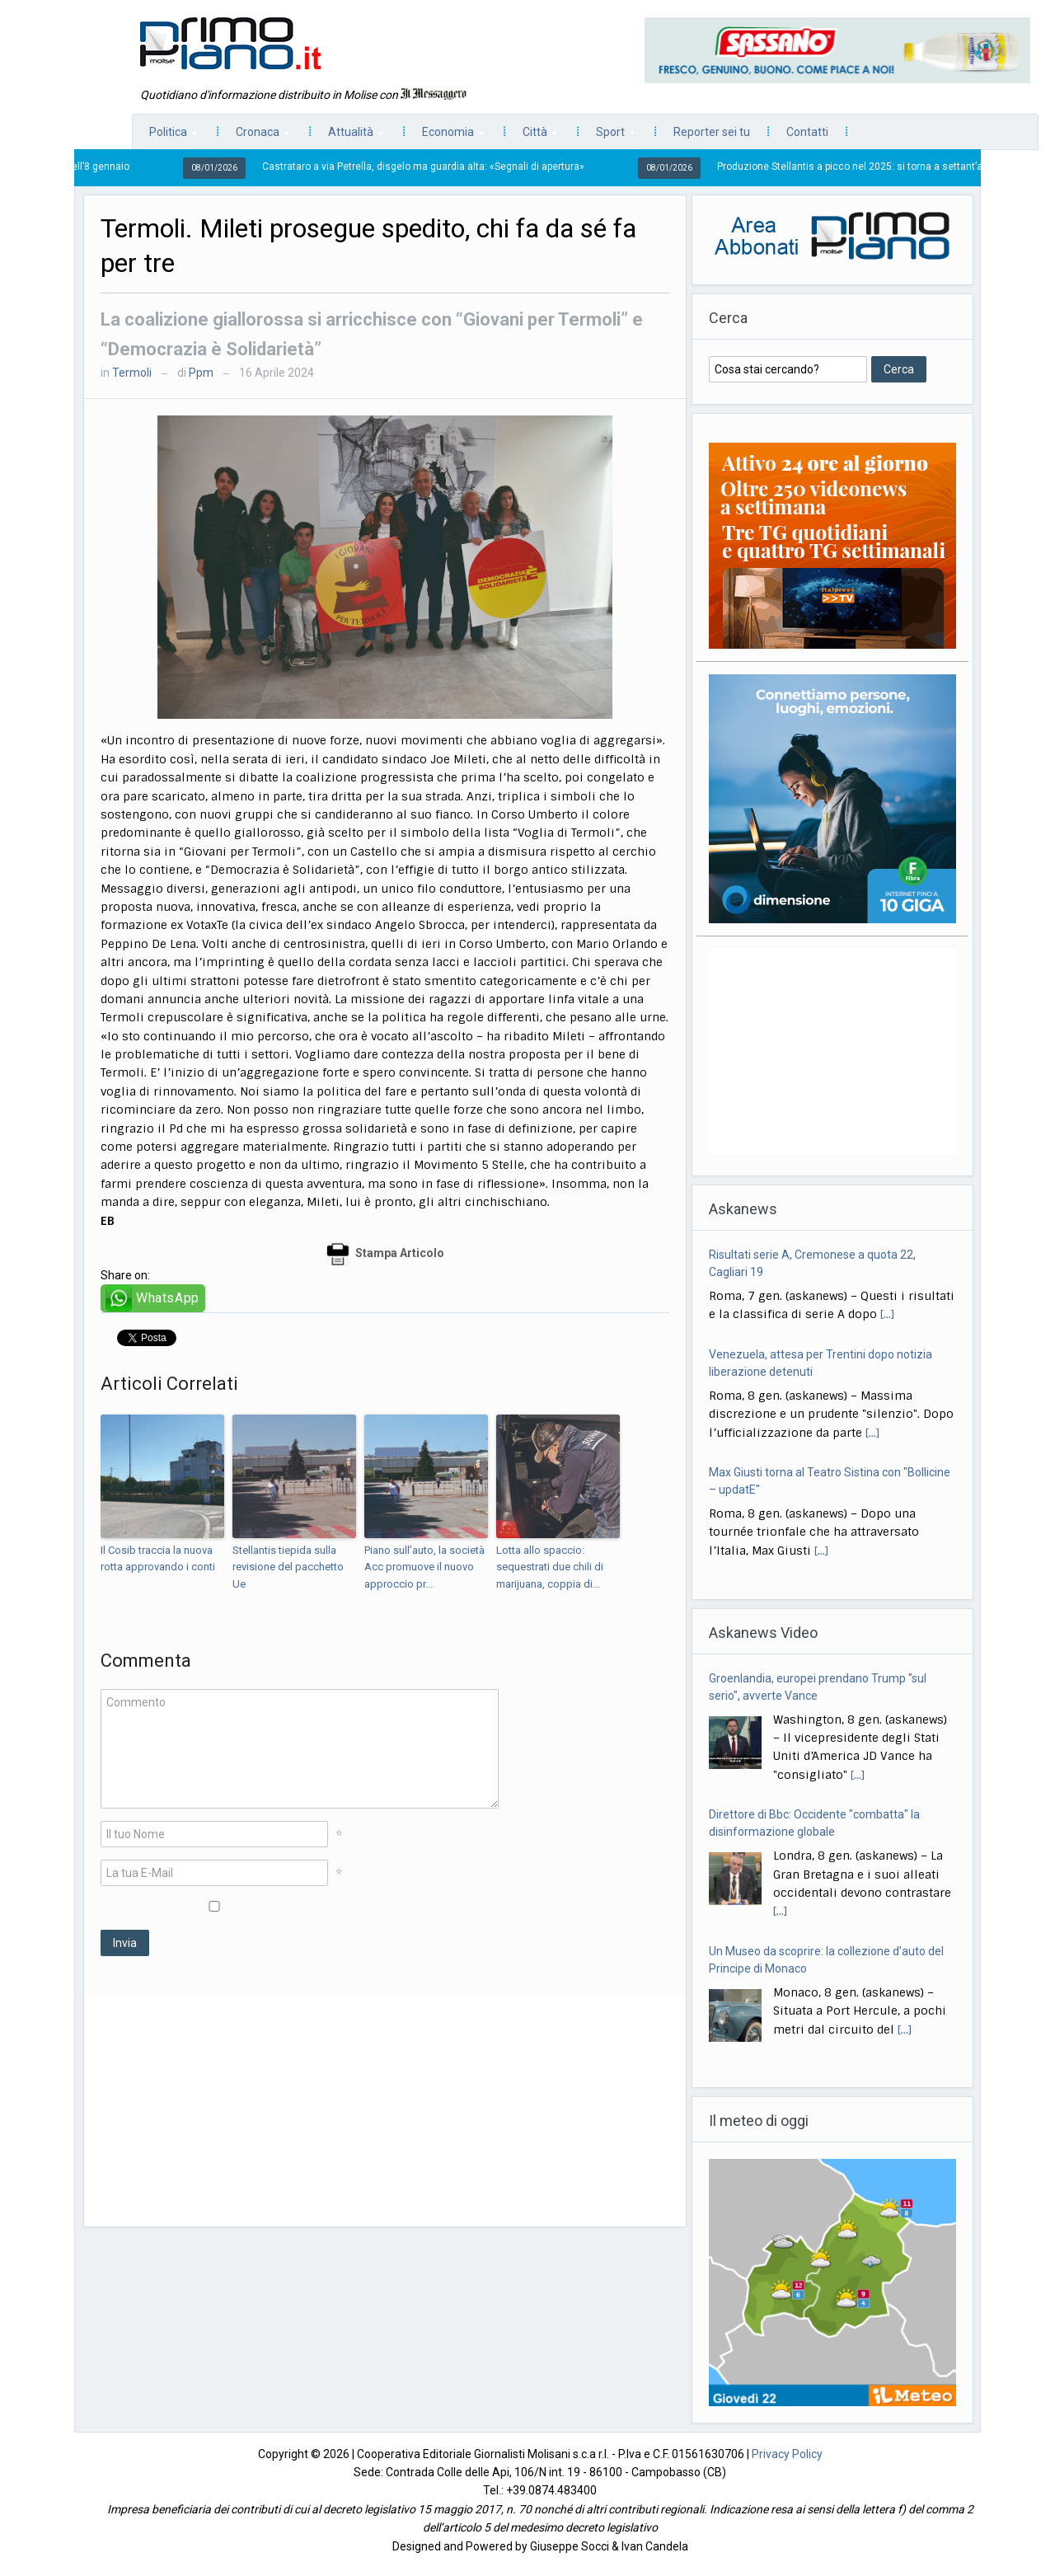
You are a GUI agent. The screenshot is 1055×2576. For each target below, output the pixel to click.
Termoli (132, 372)
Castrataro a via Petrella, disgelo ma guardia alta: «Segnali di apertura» (437, 166)
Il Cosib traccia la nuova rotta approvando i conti (158, 1559)
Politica (165, 136)
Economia (445, 136)
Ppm (201, 372)
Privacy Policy (787, 2454)
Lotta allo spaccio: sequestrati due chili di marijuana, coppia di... (549, 1567)
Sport (607, 136)
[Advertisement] (385, 2111)
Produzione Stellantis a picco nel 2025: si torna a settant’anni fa (876, 166)
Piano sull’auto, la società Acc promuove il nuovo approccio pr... (424, 1567)
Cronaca (254, 136)
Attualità (347, 136)
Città (531, 136)
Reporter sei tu (711, 131)
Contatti (807, 131)
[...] (887, 1314)
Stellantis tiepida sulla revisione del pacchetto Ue (288, 1567)
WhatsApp (167, 1298)
